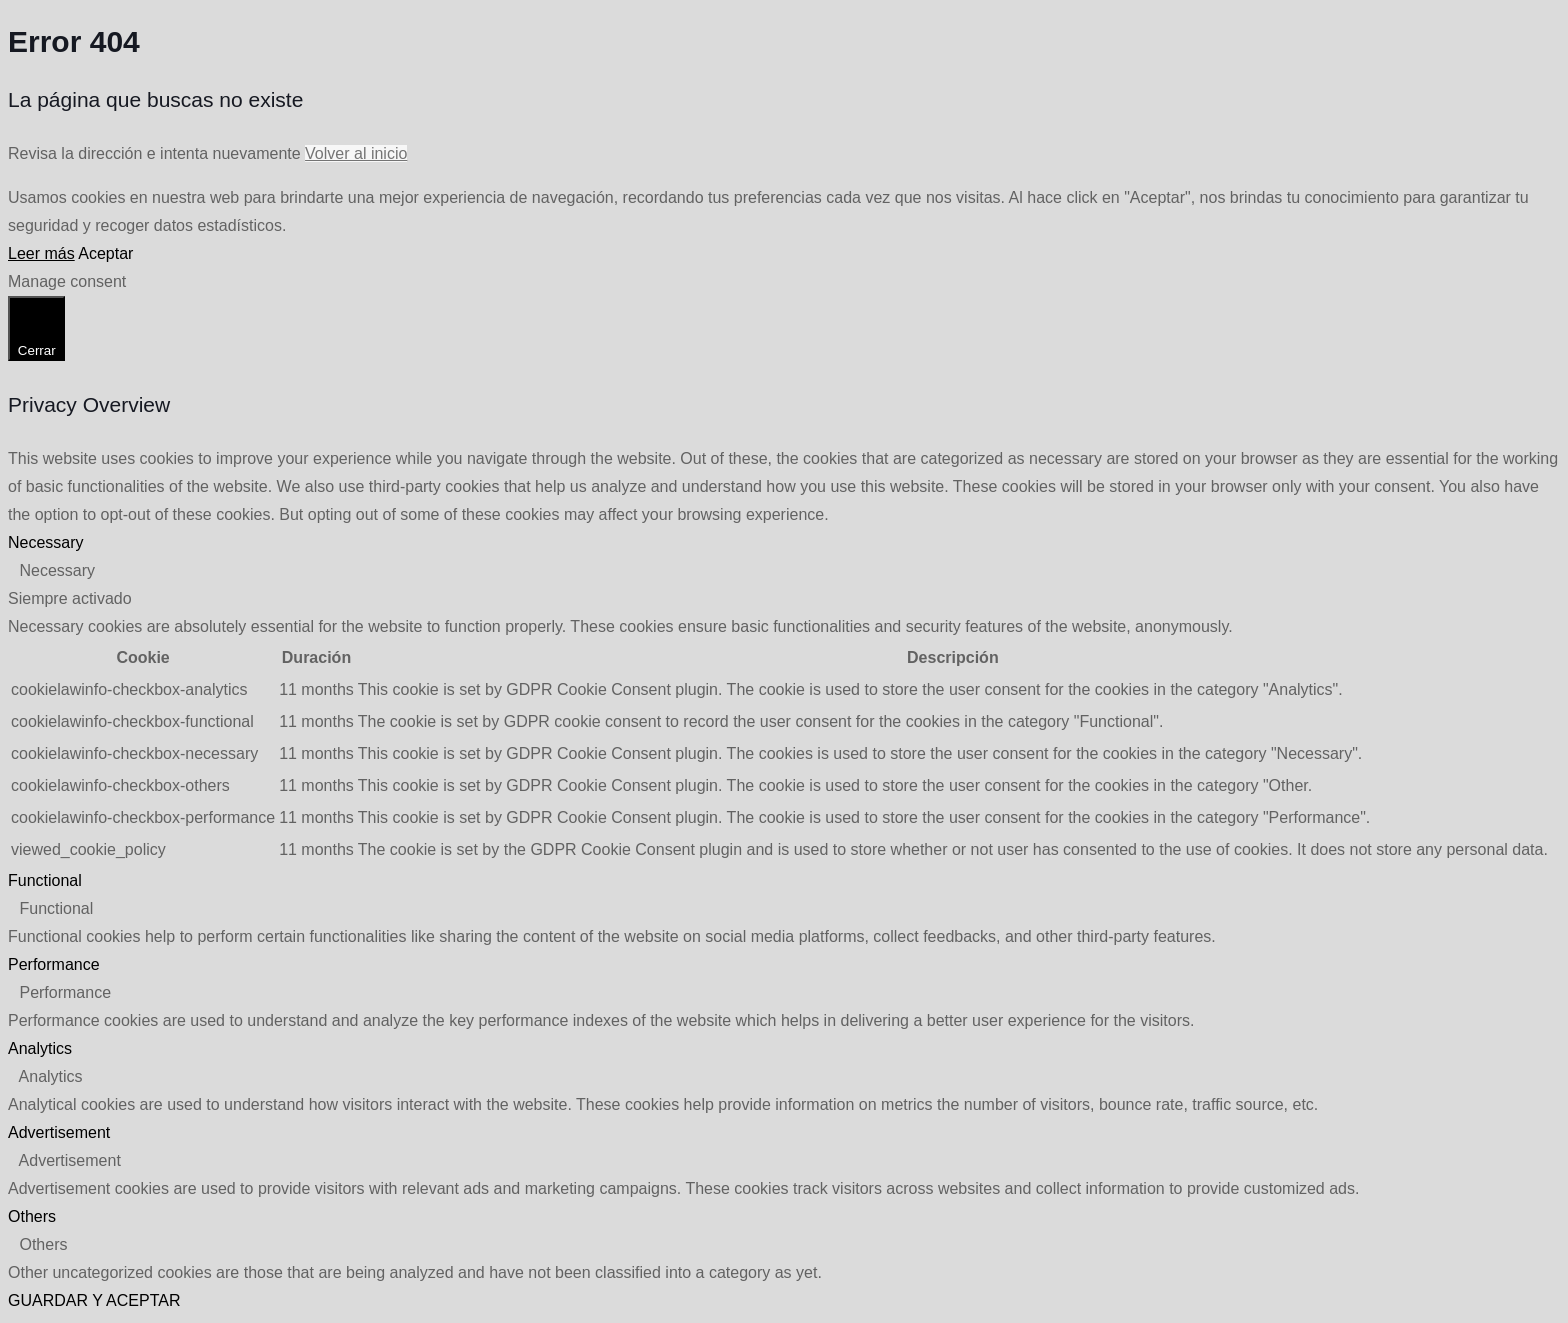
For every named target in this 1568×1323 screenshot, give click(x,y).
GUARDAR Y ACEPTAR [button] (94, 1300)
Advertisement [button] (59, 1132)
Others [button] (32, 1216)
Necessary (57, 570)
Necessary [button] (46, 542)
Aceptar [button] (105, 253)
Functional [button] (45, 880)
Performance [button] (54, 964)
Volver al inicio (356, 153)
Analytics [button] (40, 1048)
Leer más (41, 253)
